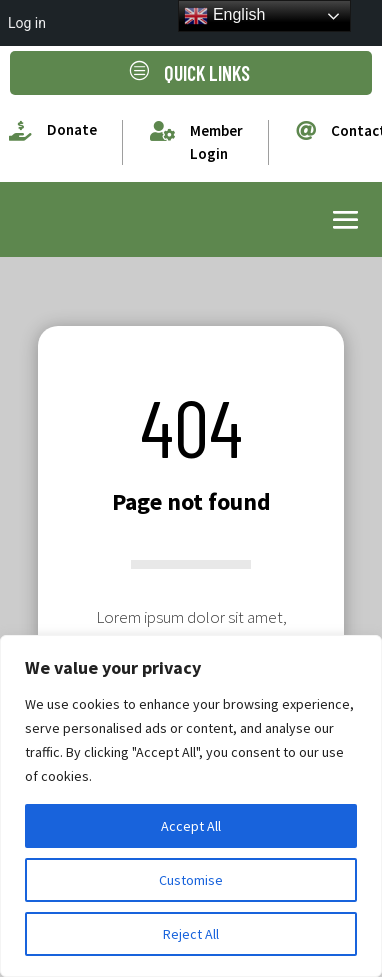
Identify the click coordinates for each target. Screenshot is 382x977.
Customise (191, 880)
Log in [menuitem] (27, 23)
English (224, 16)
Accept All (191, 826)
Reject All (191, 934)
